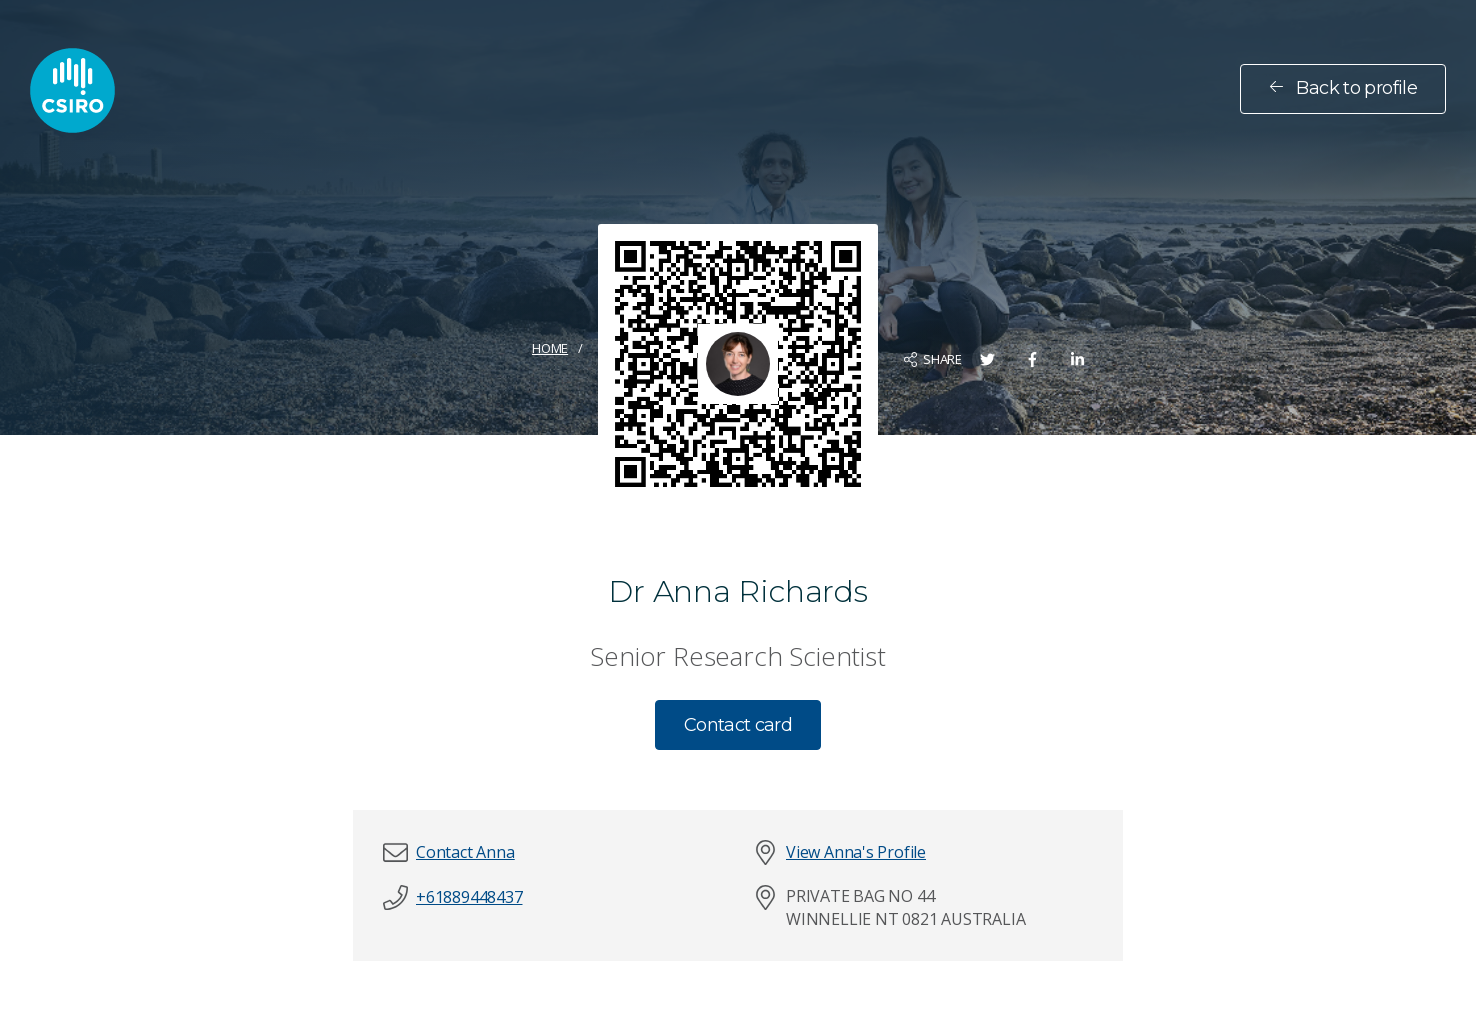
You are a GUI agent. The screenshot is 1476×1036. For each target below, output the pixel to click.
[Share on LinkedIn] (1077, 359)
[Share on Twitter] (987, 359)
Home (550, 348)
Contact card (738, 725)
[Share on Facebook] (1032, 359)
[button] (465, 852)
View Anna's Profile (856, 852)
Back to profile (1343, 88)
